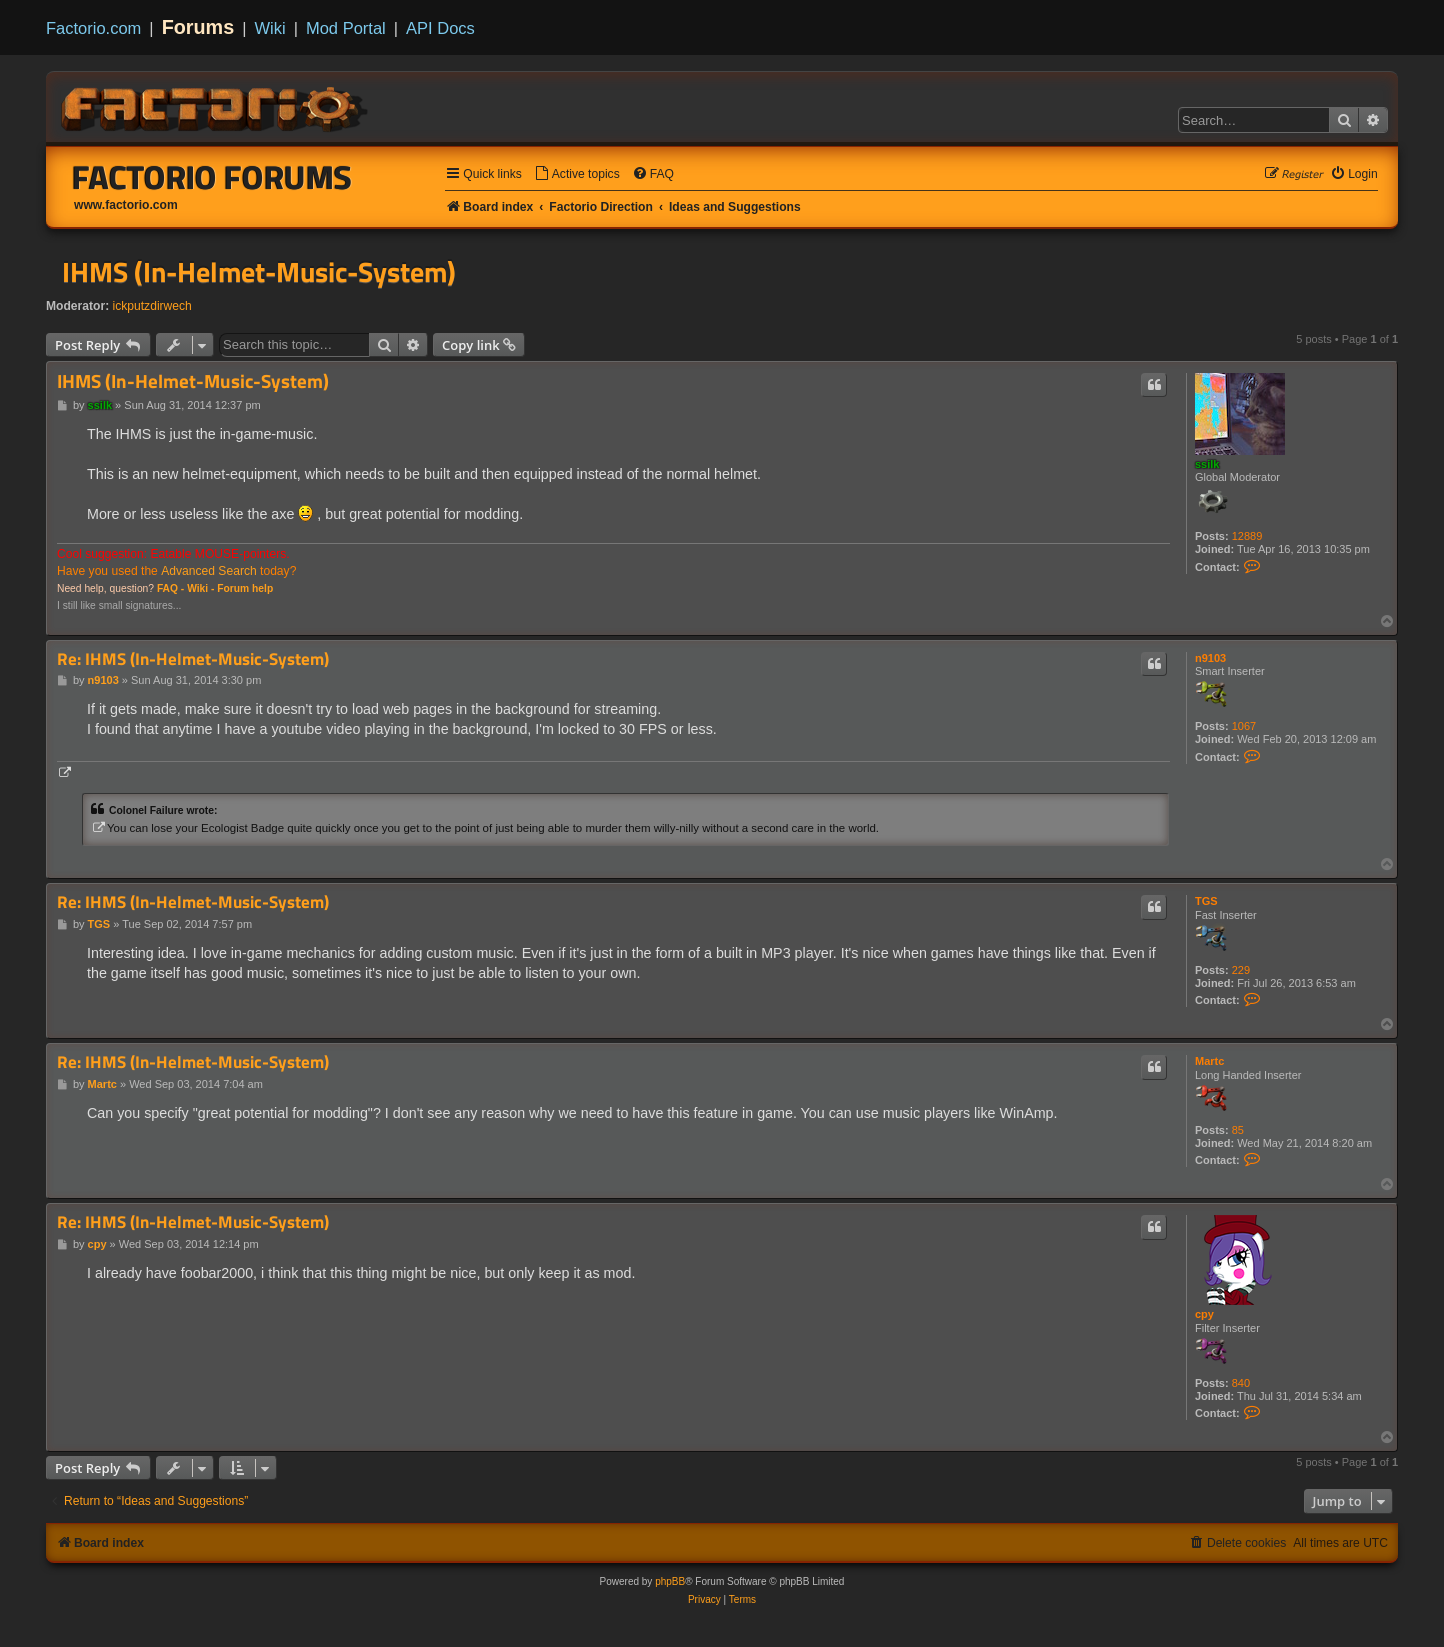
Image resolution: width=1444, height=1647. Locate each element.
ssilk (1207, 464)
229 (1241, 970)
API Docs (440, 28)
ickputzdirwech (152, 306)
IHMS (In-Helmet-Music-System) (259, 272)
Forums (198, 27)
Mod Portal (346, 28)
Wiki (270, 28)
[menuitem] (577, 174)
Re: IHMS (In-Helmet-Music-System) (193, 659)
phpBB (670, 1581)
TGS (1206, 901)
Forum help (245, 588)
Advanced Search (208, 571)
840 (1241, 1383)
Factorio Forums (212, 177)
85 (1238, 1130)
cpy (1204, 1314)
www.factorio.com (126, 205)
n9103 (1210, 658)
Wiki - (200, 588)
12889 (1247, 536)
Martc (1209, 1061)
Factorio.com (93, 28)
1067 (1244, 726)
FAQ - (170, 588)
